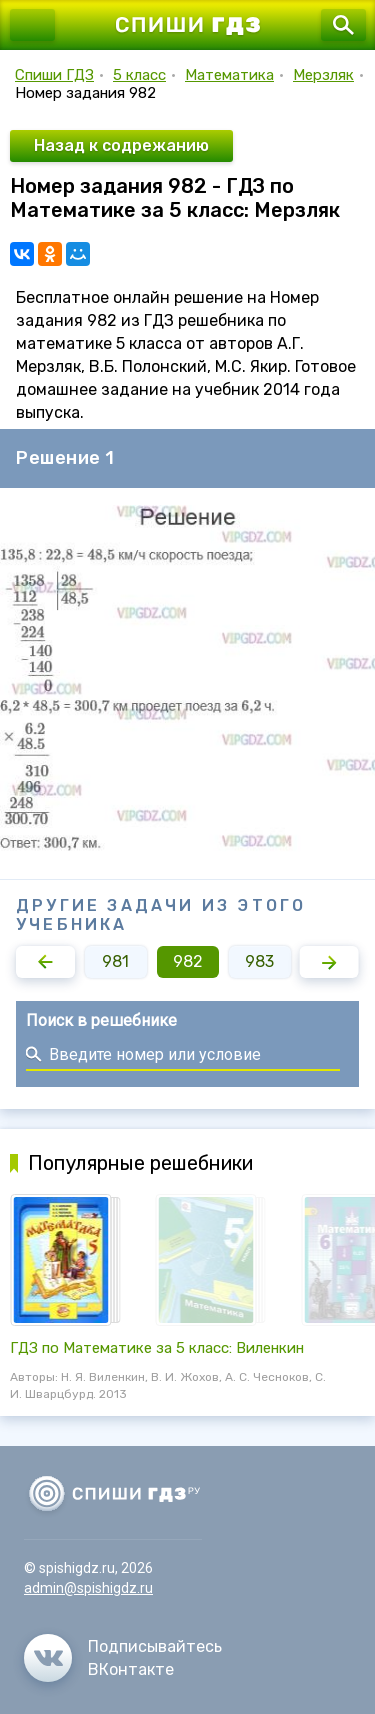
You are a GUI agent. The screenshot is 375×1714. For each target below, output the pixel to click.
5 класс (139, 75)
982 (188, 961)
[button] (45, 962)
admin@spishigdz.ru (88, 1588)
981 (115, 961)
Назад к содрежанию (121, 145)
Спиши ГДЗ (54, 75)
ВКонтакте (131, 1669)
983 (259, 961)
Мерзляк (323, 75)
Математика (229, 75)
